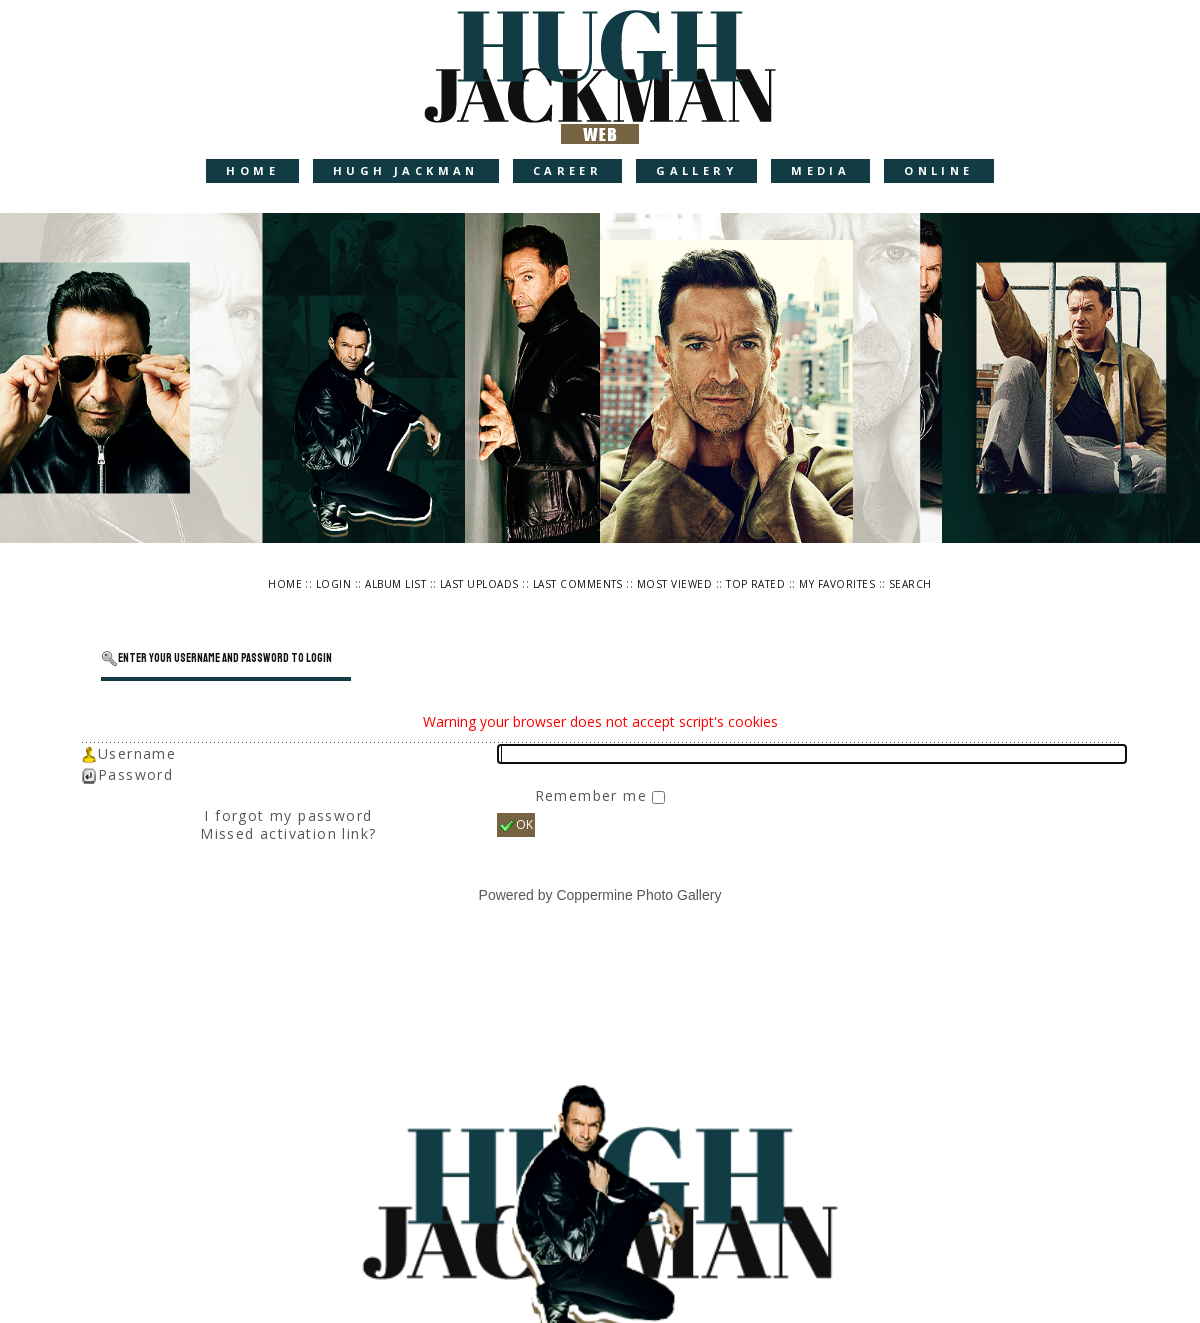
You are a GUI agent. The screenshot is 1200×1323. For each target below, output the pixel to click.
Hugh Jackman (406, 170)
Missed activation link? (288, 833)
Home (252, 170)
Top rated (755, 584)
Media (820, 170)
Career (567, 170)
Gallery (696, 170)
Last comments (578, 584)
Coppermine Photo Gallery (638, 895)
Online (938, 170)
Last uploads (479, 584)
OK (516, 825)
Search (910, 584)
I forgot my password (288, 815)
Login (333, 584)
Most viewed (674, 584)
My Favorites (837, 584)
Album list (395, 584)
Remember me (594, 795)
